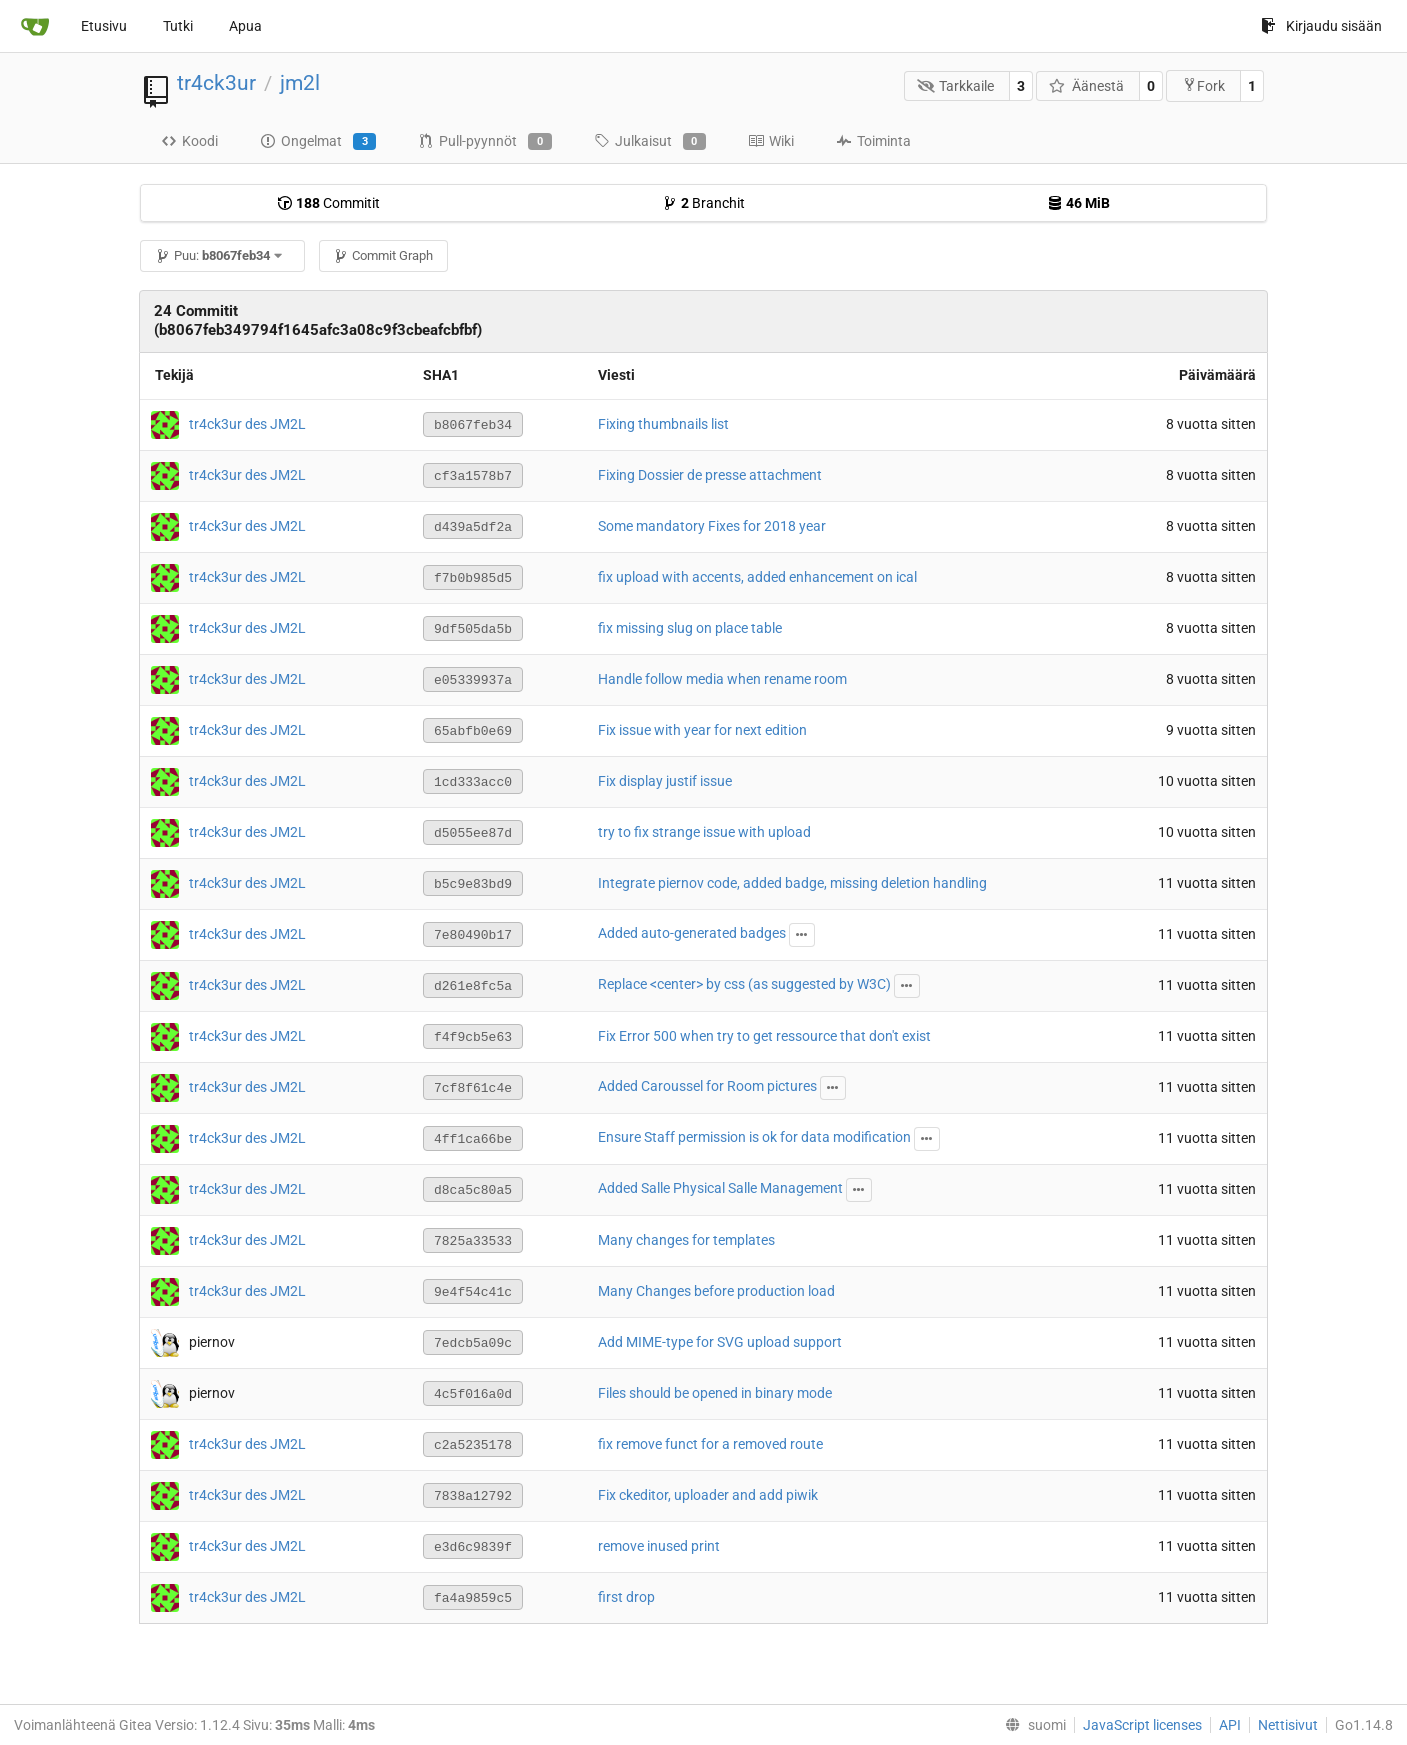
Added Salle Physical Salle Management (720, 1188)
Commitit (328, 203)
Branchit (703, 203)
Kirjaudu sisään (1321, 26)
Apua (245, 26)
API (1230, 1725)
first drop (626, 1597)
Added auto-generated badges (692, 933)
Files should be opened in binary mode (715, 1393)
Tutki (178, 26)
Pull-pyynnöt (484, 142)
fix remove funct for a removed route (710, 1444)
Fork (1203, 85)
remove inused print (659, 1546)
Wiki (771, 141)
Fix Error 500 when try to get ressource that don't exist (764, 1036)
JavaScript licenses (1142, 1725)
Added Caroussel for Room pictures (707, 1086)
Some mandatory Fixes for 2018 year (712, 526)
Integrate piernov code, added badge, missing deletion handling (792, 883)
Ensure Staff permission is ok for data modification (754, 1137)
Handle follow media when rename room (722, 679)
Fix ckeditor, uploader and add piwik (708, 1495)
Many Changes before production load (716, 1291)
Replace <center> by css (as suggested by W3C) (744, 984)
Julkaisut (650, 142)
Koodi (189, 141)
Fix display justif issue (665, 781)
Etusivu (104, 26)
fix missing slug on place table (690, 628)
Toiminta (873, 141)
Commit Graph (383, 255)
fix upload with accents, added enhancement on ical (757, 577)
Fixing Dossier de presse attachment (710, 475)
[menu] (1031, 1725)
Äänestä (1086, 86)
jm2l (300, 83)
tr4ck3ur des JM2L (247, 423)
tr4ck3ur (216, 83)
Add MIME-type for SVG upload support (720, 1342)
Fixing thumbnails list (663, 424)
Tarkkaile (956, 86)
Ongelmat (318, 142)
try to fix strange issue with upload (704, 832)
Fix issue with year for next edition (702, 730)
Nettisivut (1288, 1725)
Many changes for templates (686, 1240)
